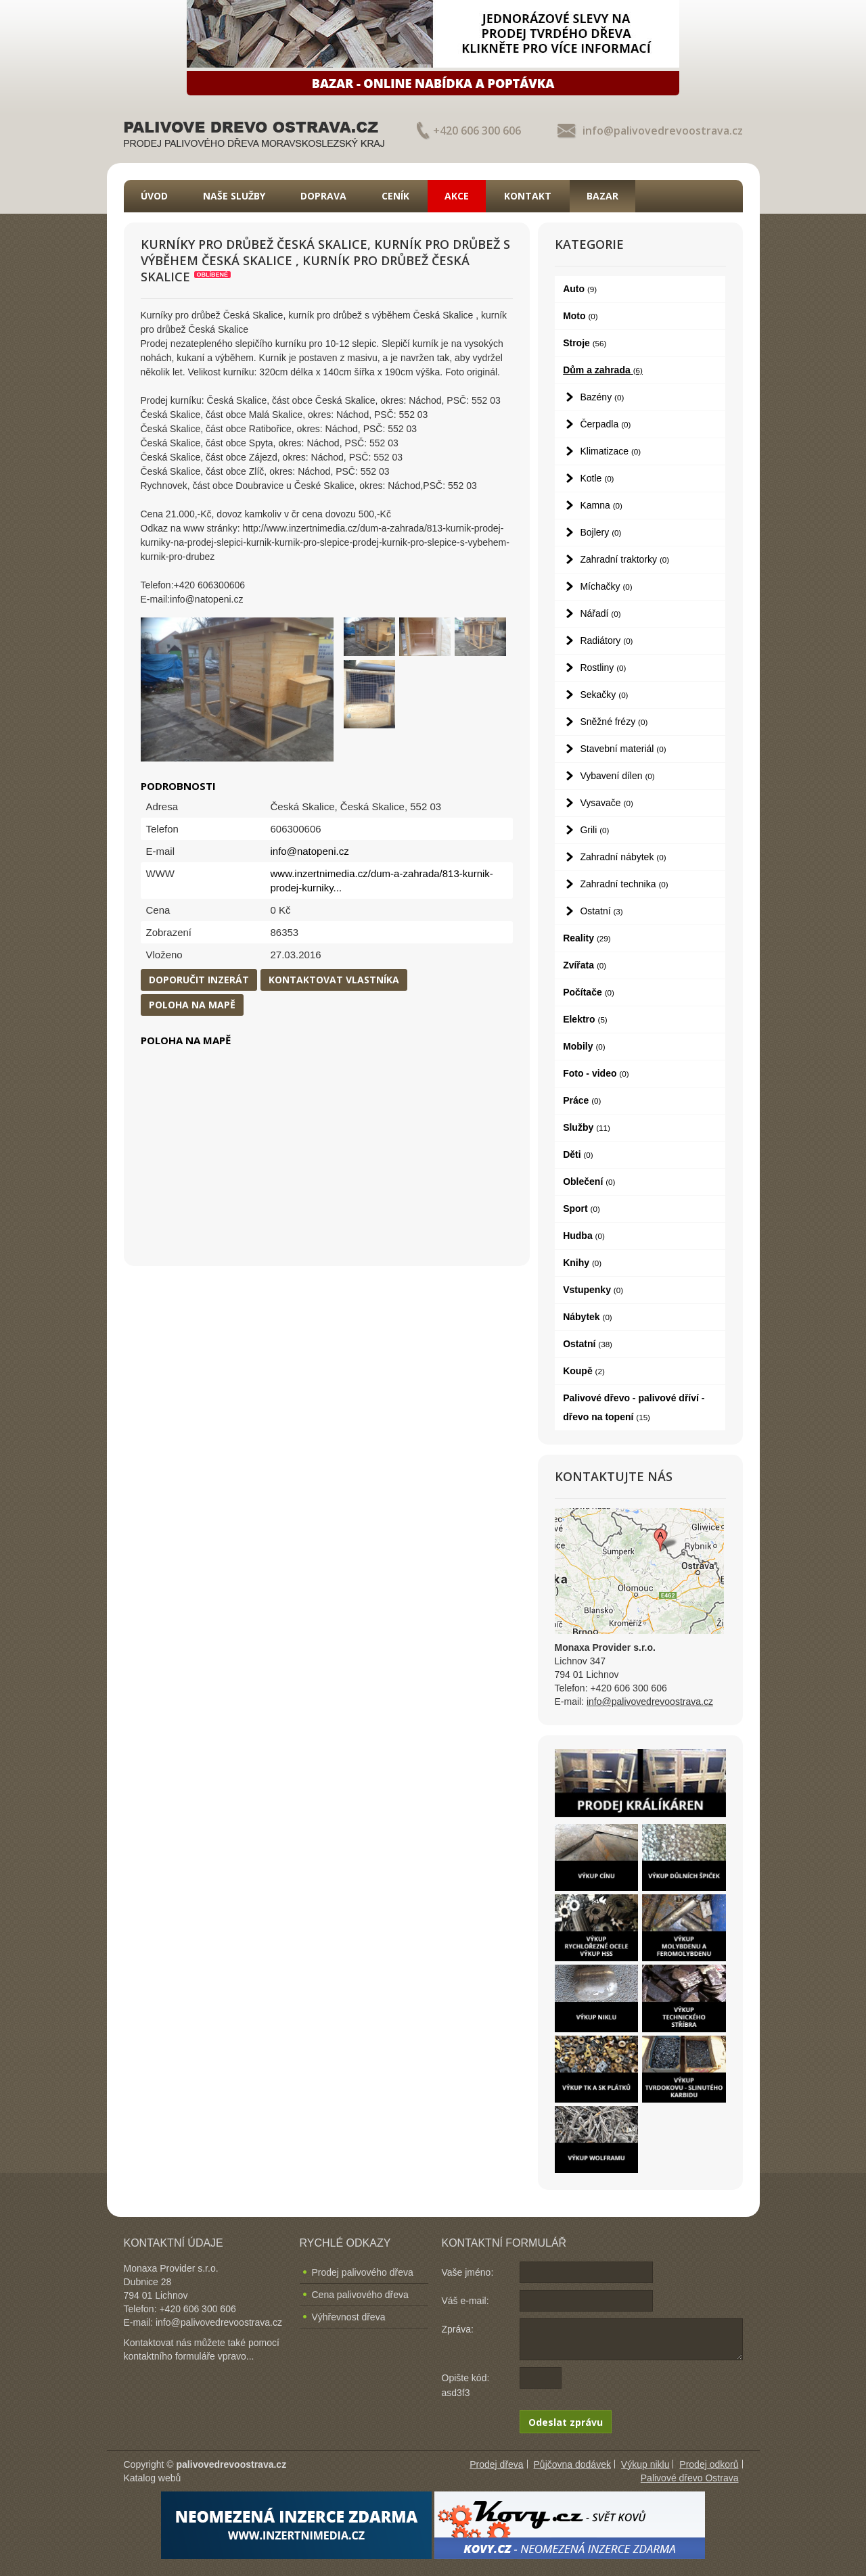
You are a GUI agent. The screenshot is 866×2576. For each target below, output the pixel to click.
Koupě (584, 1370)
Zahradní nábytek (623, 856)
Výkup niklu (645, 2464)
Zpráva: (458, 2329)
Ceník (395, 195)
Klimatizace (610, 451)
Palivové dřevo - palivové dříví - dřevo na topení (633, 1407)
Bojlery (600, 532)
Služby (586, 1127)
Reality (587, 938)
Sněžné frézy (613, 721)
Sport (581, 1208)
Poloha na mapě (192, 1004)
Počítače (588, 992)
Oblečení (589, 1181)
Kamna (601, 505)
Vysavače (606, 802)
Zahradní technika (624, 884)
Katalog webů (152, 2478)
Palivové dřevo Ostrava (690, 2478)
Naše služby (234, 195)
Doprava (323, 195)
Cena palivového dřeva (360, 2294)
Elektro (585, 1019)
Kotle (597, 478)
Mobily (584, 1046)
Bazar (602, 195)
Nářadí (600, 613)
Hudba (584, 1235)
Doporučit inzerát (199, 979)
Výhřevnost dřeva (349, 2317)
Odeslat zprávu (565, 2422)
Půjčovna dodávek (572, 2464)
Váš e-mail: (465, 2300)
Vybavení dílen (617, 775)
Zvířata (584, 965)
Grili (594, 829)
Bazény (602, 397)
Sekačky (604, 694)
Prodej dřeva (496, 2464)
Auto (580, 288)
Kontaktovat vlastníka (334, 979)
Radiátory (606, 640)
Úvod (154, 195)
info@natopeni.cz (310, 851)
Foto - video (596, 1073)
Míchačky (606, 586)
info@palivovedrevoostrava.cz (663, 130)
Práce (582, 1100)
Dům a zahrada (603, 370)
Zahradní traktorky (624, 559)
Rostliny (603, 667)
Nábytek (587, 1316)
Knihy (582, 1262)
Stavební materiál (623, 748)
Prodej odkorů (708, 2464)
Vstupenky (593, 1289)
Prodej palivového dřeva (362, 2272)
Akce (457, 195)
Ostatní (601, 911)
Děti (578, 1154)
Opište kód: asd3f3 (466, 2385)
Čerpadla (605, 424)
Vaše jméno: (468, 2272)
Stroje (584, 342)
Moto (580, 315)
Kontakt (527, 195)
